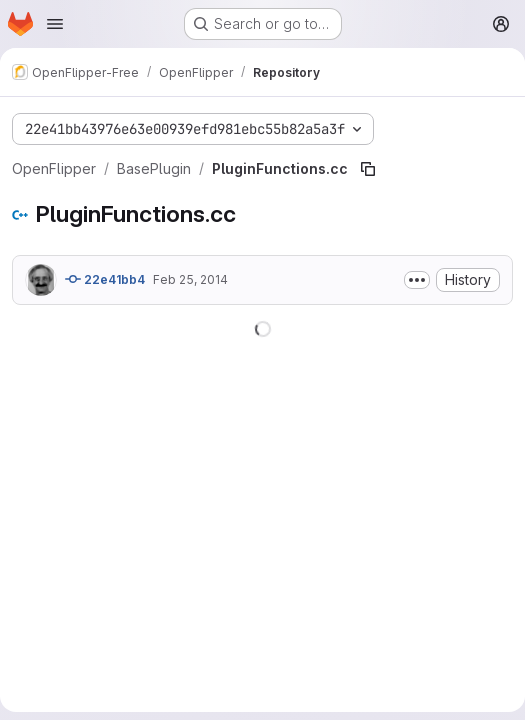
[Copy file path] (368, 169)
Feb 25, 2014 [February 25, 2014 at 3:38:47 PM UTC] (190, 279)
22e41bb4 (105, 279)
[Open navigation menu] (55, 24)
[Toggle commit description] (417, 280)
